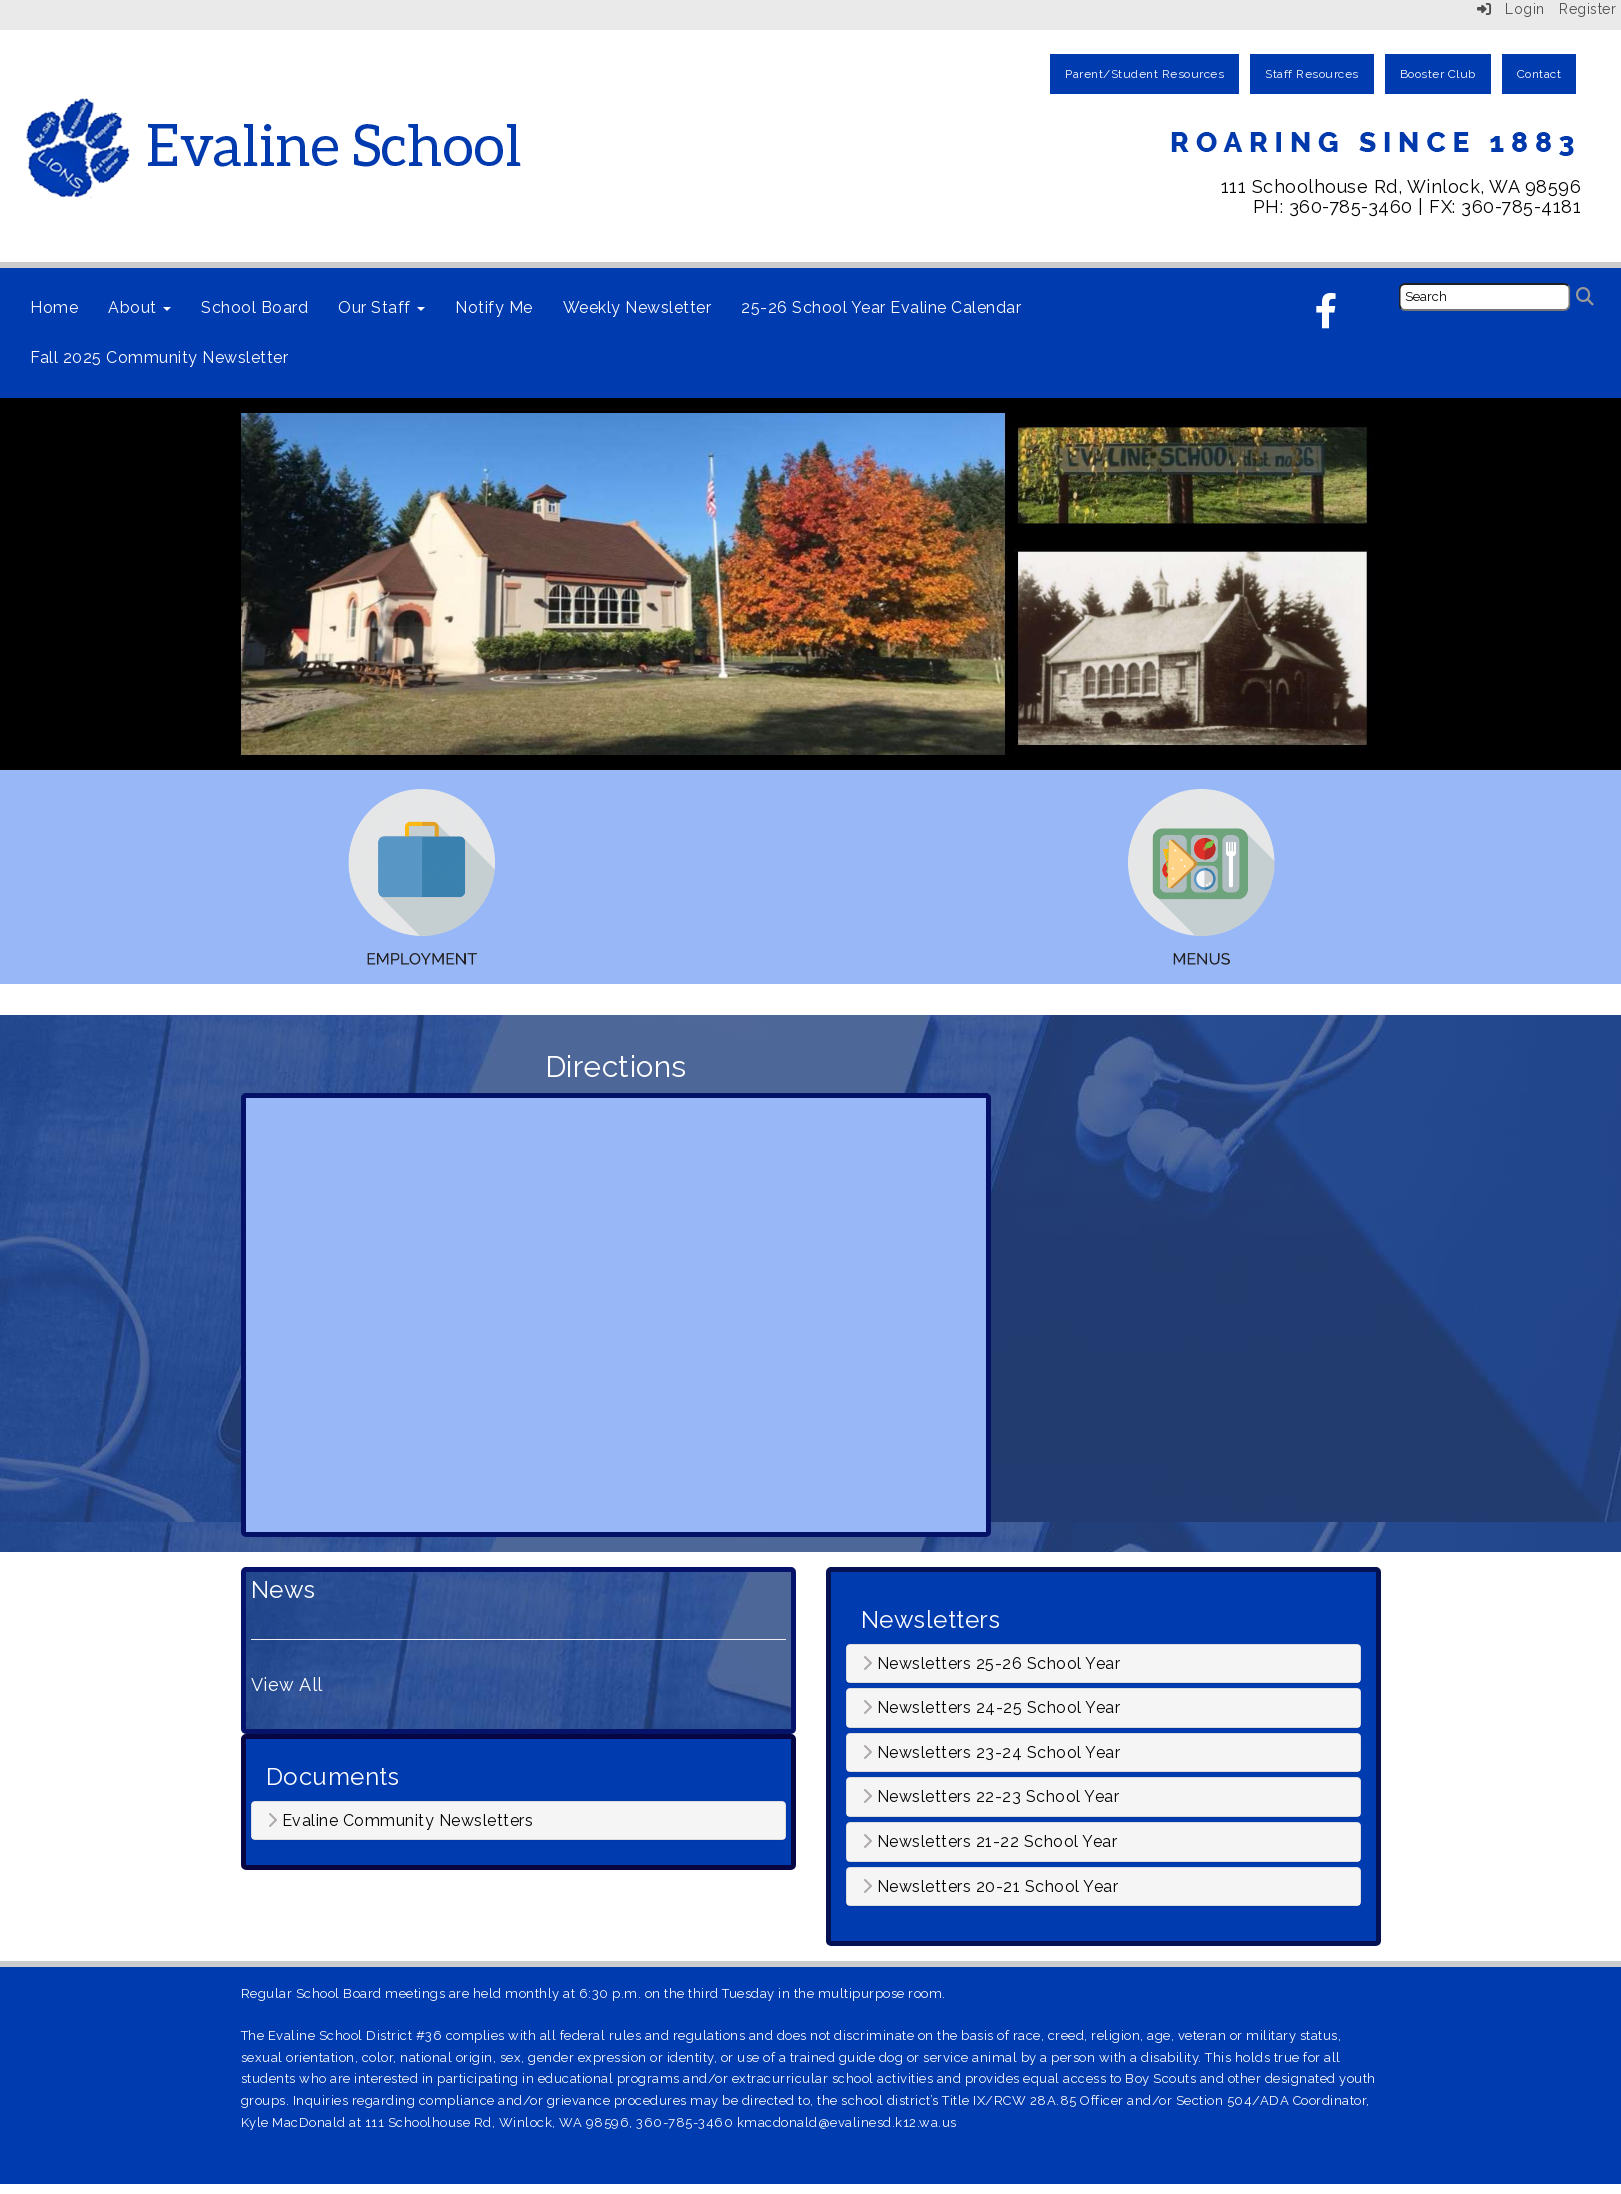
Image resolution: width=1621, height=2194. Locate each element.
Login (1511, 9)
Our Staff (381, 307)
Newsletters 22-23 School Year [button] (991, 1797)
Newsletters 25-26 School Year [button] (991, 1664)
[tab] (518, 1821)
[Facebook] (1327, 317)
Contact (1539, 74)
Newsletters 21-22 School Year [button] (990, 1842)
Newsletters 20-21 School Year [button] (990, 1887)
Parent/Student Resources (1144, 74)
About (139, 307)
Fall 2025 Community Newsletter (159, 357)
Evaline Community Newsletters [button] (400, 1821)
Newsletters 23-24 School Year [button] (991, 1753)
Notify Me (494, 307)
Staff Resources (1312, 74)
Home (54, 307)
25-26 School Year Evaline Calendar (881, 307)
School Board (254, 307)
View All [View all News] (287, 1684)
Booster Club (1438, 74)
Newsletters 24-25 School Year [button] (991, 1708)
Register (1587, 9)
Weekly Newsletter (637, 307)
